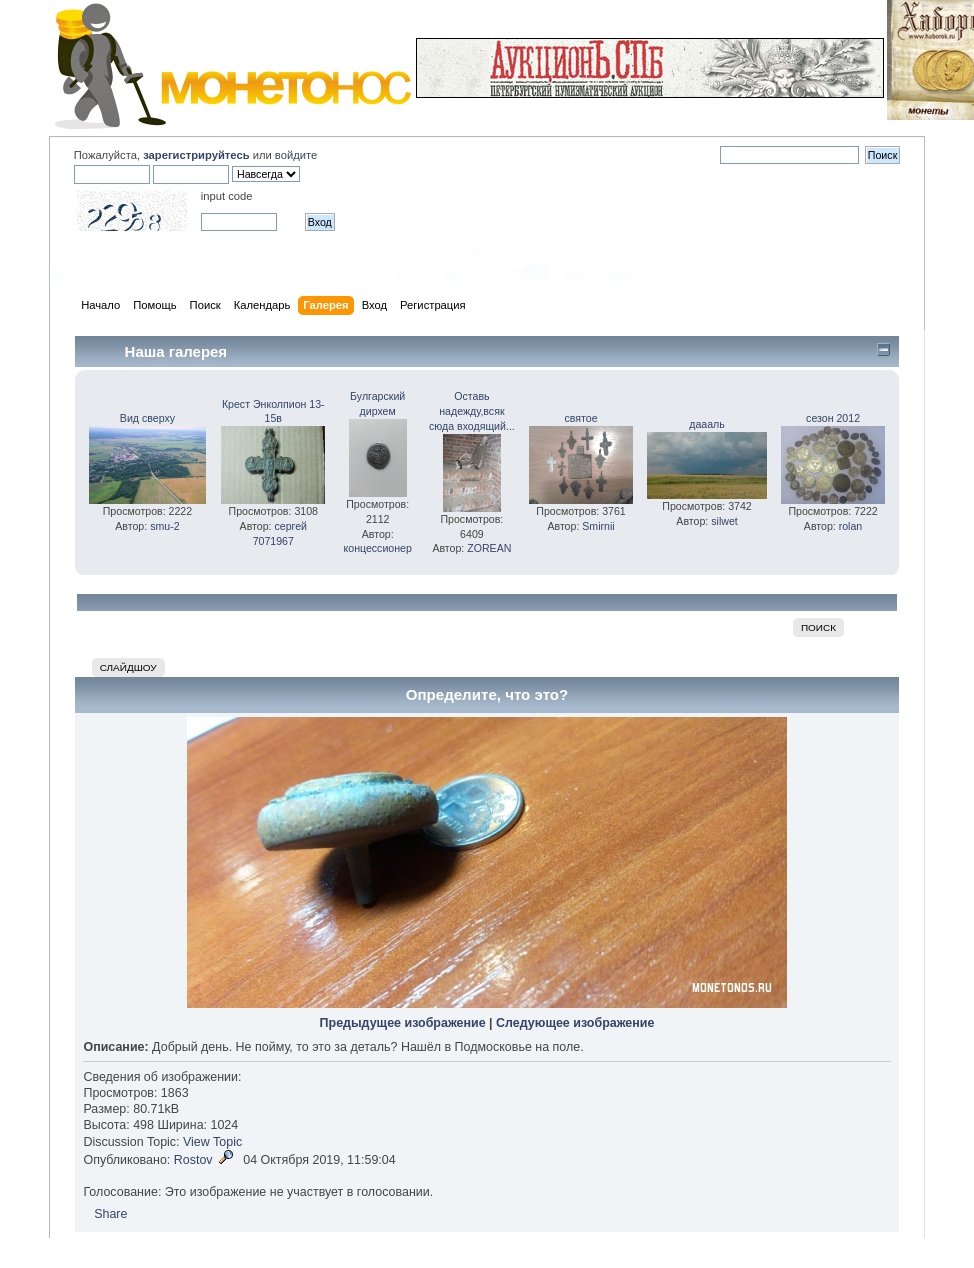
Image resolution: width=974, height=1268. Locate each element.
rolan (851, 526)
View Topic (212, 1142)
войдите (296, 155)
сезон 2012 (833, 418)
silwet (724, 521)
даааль (707, 424)
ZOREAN (489, 548)
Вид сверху (147, 418)
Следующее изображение (575, 1023)
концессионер (377, 548)
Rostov (193, 1160)
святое (581, 418)
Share (110, 1214)
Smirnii (598, 526)
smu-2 (164, 526)
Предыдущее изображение (403, 1023)
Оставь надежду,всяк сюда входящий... (472, 411)
